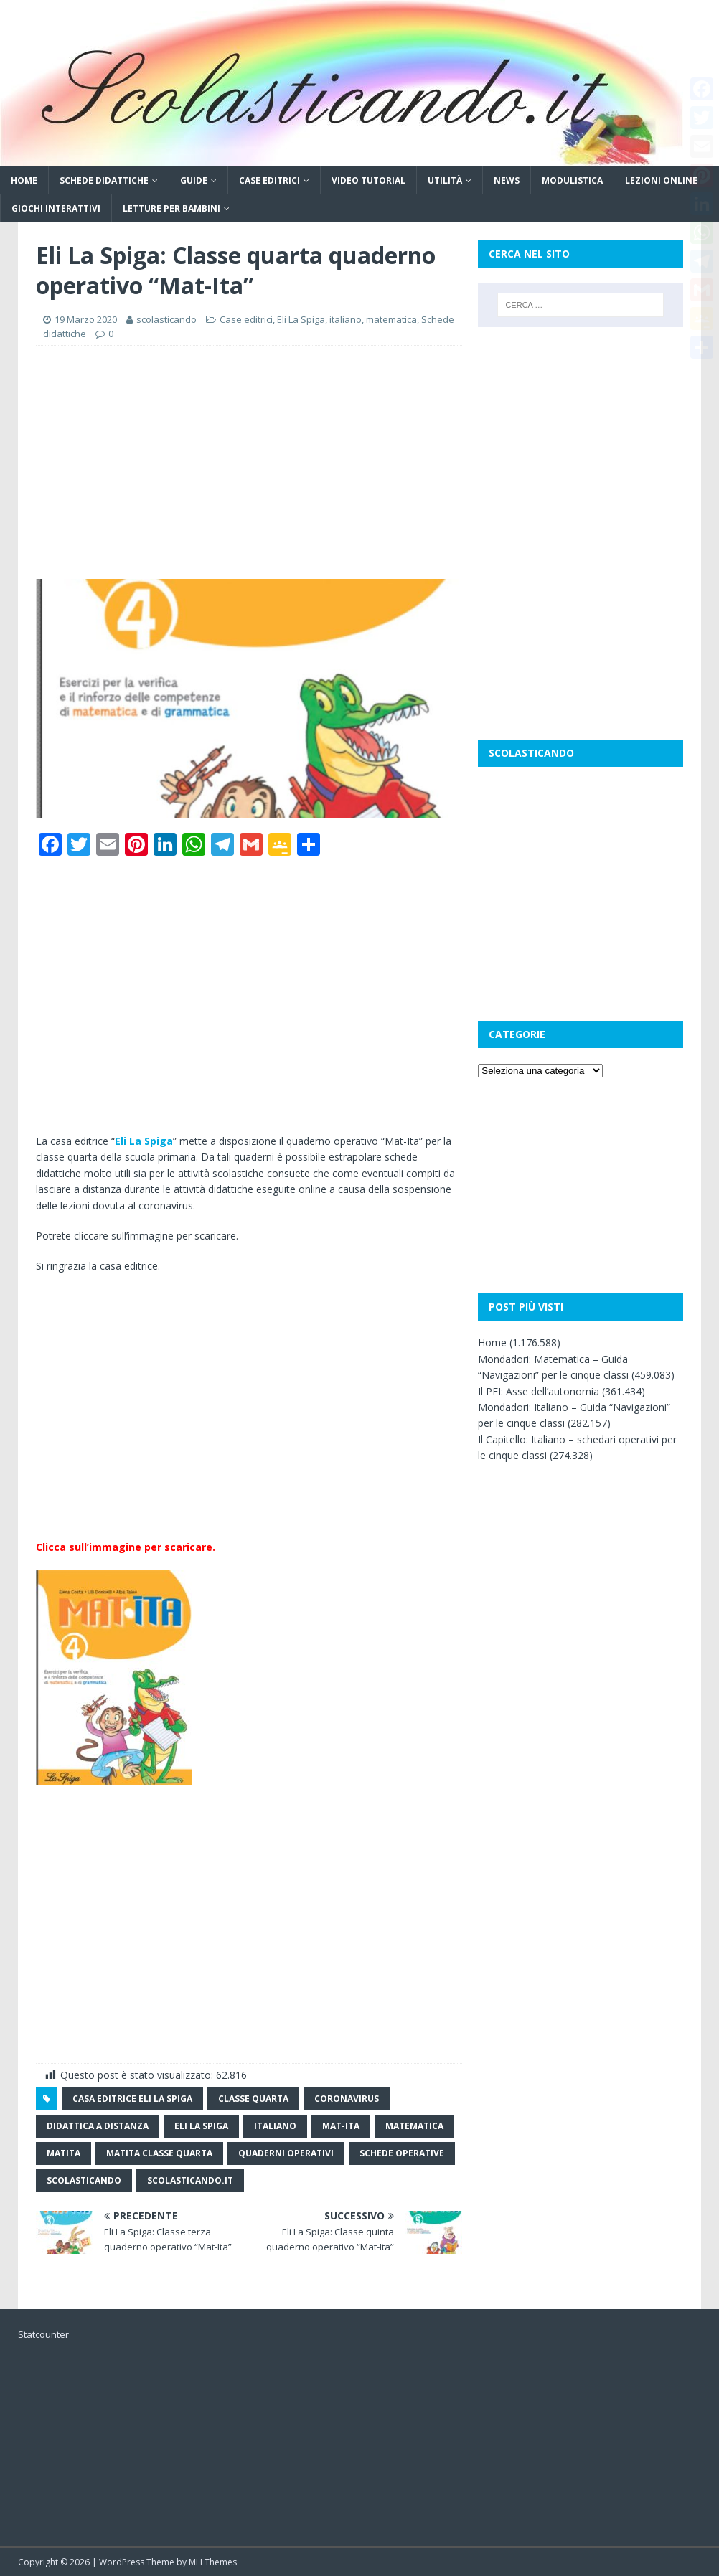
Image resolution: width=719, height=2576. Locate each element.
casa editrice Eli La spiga (132, 2099)
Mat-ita (341, 2126)
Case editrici (269, 180)
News (507, 180)
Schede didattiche (104, 180)
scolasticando (166, 319)
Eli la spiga (201, 2126)
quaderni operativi (286, 2153)
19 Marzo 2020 (86, 319)
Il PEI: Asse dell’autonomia (538, 1391)
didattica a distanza (98, 2126)
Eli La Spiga (301, 319)
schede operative (402, 2153)
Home (24, 180)
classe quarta (253, 2099)
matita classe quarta (159, 2153)
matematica (391, 319)
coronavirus (346, 2099)
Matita (63, 2153)
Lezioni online (661, 180)
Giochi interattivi (55, 208)
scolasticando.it (190, 2180)
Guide (193, 180)
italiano (345, 319)
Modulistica (572, 180)
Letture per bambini (171, 208)
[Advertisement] (249, 460)
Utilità (445, 180)
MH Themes (213, 2562)
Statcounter (43, 2334)
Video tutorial (368, 180)
